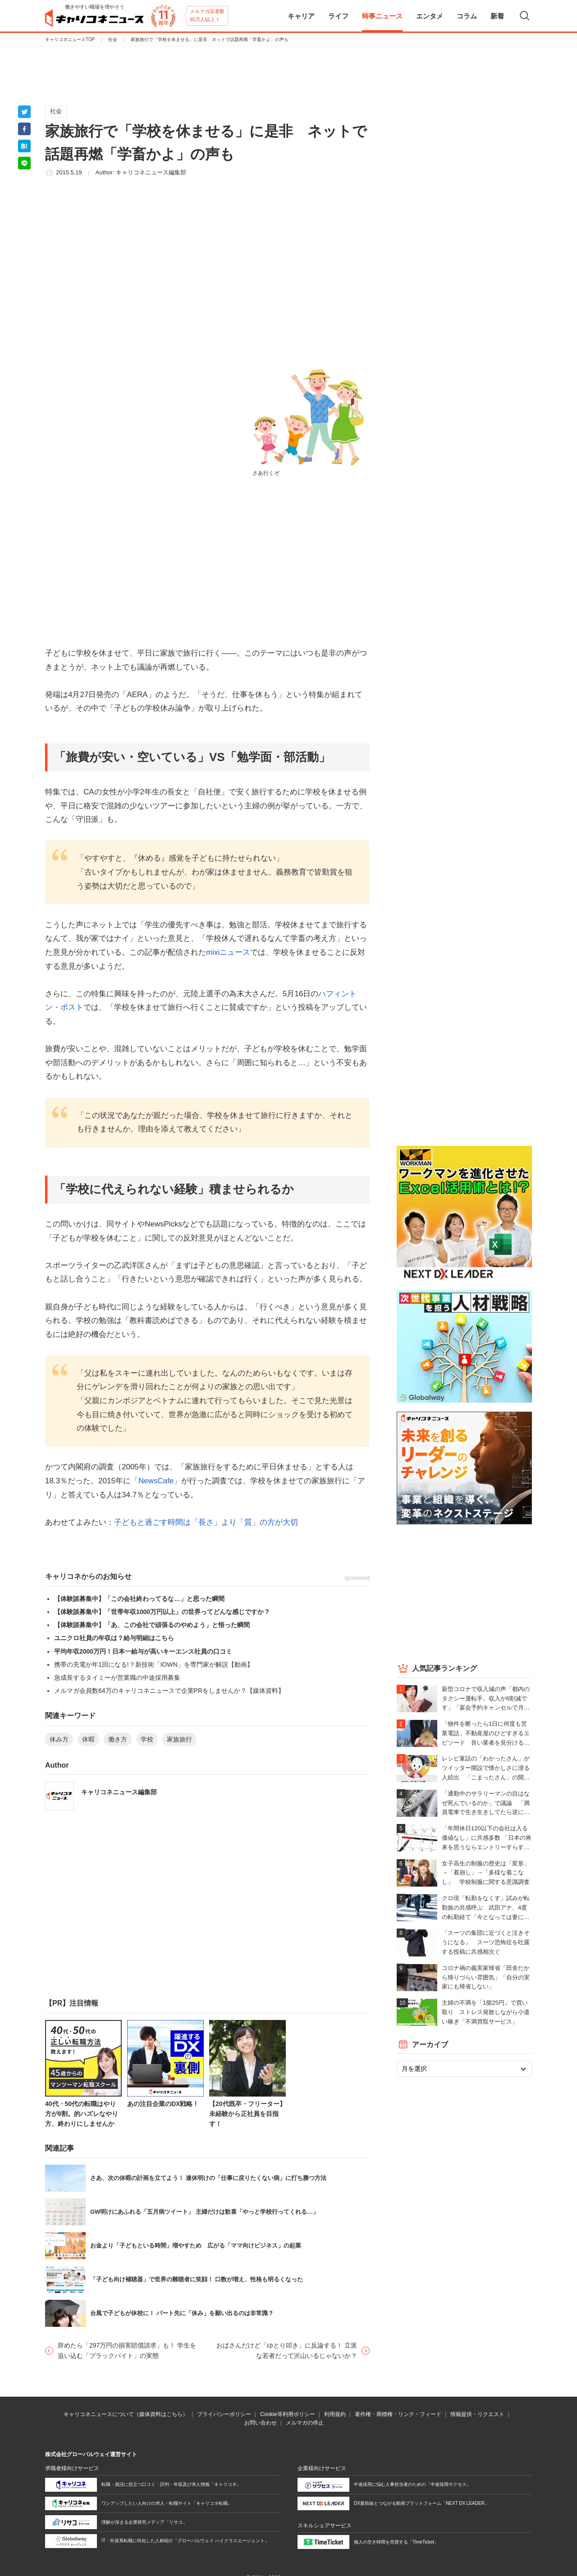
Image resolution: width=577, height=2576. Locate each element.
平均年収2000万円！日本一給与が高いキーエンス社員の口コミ (143, 1651)
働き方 (117, 1739)
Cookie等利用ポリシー (287, 2414)
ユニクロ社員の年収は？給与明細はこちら (114, 1637)
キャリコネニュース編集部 (151, 172)
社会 (112, 39)
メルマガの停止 (305, 2423)
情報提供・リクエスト (477, 2414)
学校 (147, 1739)
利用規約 (335, 2414)
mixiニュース (228, 952)
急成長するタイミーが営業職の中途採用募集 (117, 1677)
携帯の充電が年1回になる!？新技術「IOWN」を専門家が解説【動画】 (153, 1664)
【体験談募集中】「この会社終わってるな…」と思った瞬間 (139, 1598)
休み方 (59, 1739)
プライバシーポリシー (224, 2414)
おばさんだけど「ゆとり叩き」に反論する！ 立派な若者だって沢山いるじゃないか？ (286, 2350)
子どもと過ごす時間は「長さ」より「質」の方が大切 (206, 1522)
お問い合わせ (260, 2423)
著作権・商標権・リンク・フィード (398, 2414)
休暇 (88, 1739)
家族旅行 (179, 1739)
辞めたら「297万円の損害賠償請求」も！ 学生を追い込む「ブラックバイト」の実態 (127, 2350)
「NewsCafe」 (156, 1481)
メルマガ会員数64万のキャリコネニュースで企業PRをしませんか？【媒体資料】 (169, 1690)
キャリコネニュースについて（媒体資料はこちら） (126, 2414)
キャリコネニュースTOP (70, 39)
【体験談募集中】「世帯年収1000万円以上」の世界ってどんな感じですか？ (162, 1611)
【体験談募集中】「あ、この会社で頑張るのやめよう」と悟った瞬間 (152, 1624)
